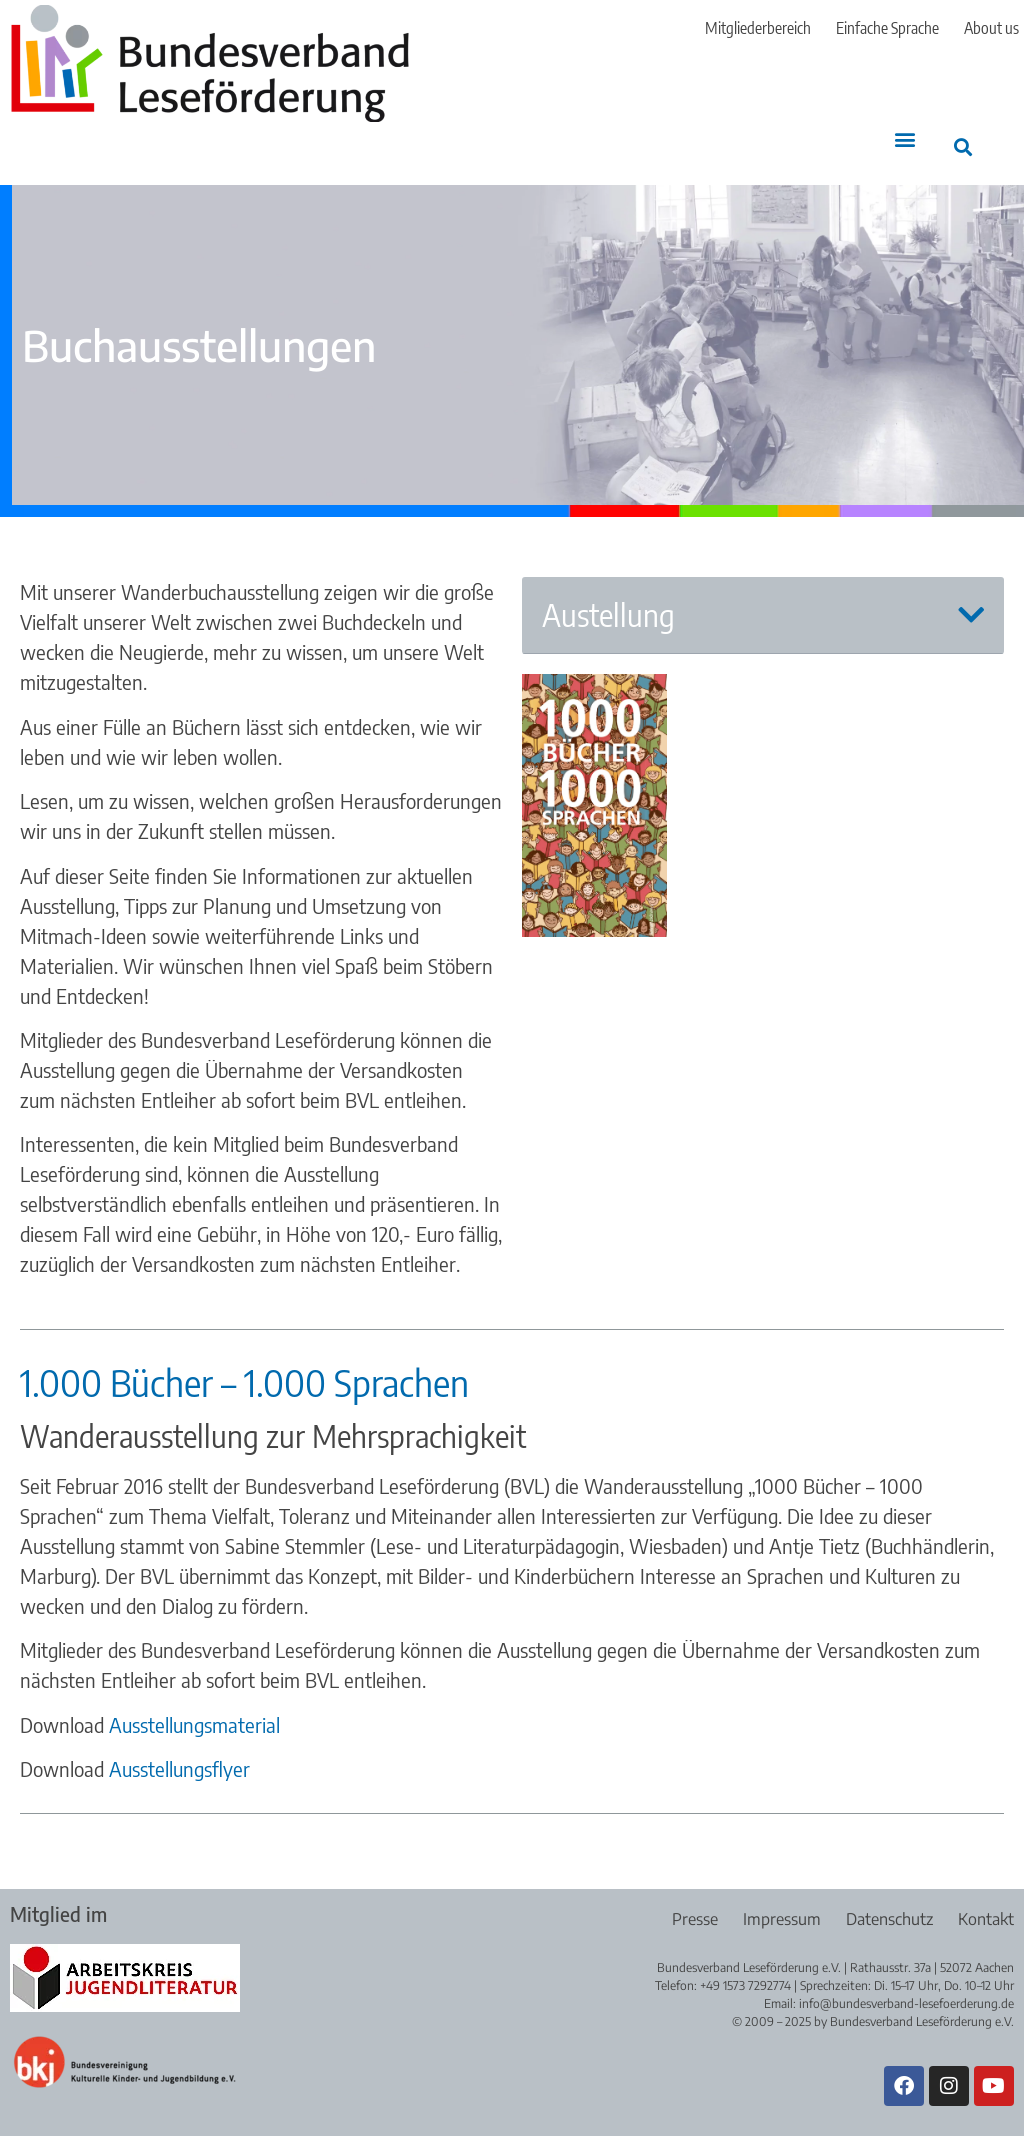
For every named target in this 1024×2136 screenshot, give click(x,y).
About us (991, 28)
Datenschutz (889, 1919)
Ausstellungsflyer (179, 1768)
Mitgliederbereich (758, 28)
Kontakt (986, 1919)
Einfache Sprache (887, 28)
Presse (695, 1919)
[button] (905, 138)
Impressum (782, 1919)
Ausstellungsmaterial (194, 1724)
